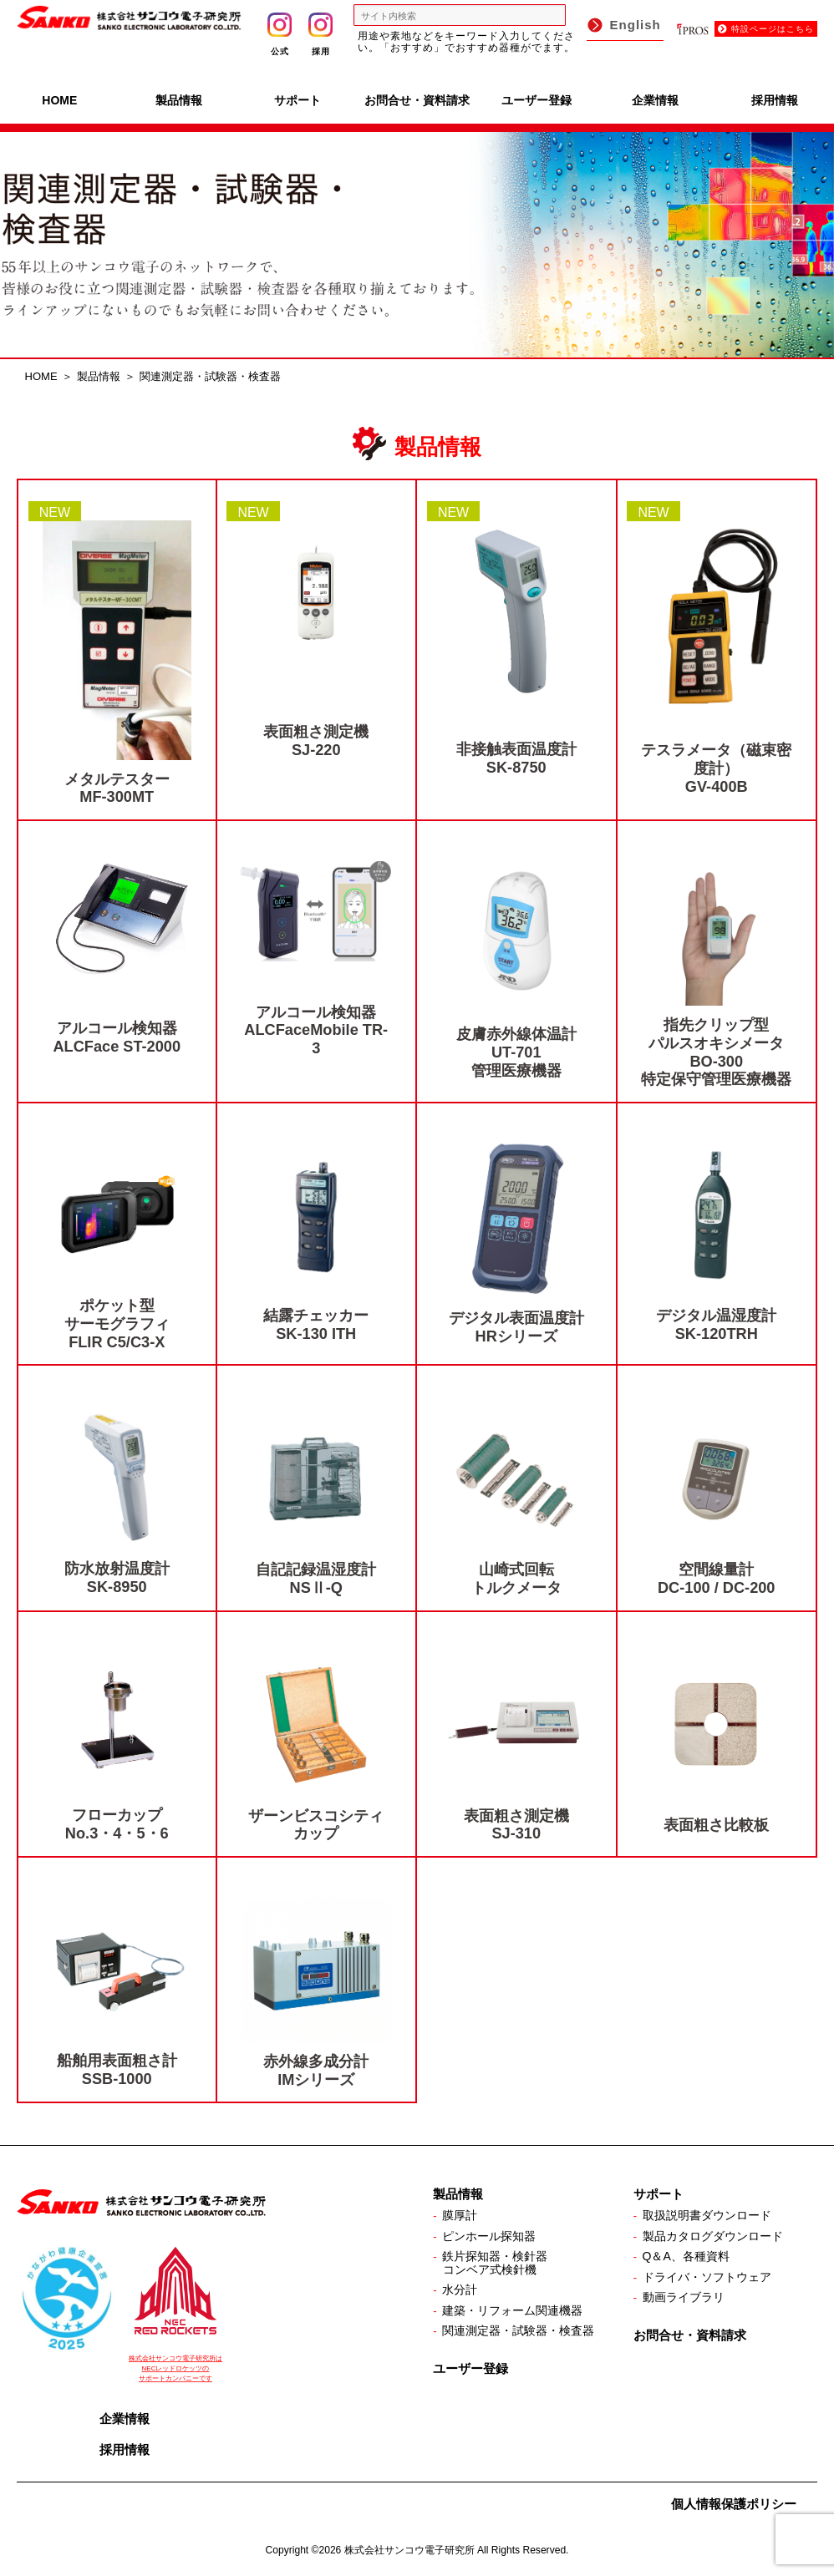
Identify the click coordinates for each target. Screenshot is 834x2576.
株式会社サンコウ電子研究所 (409, 2550)
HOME (59, 100)
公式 (279, 34)
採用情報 (774, 100)
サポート (297, 100)
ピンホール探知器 (489, 2236)
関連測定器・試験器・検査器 (518, 2330)
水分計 (459, 2289)
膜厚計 (459, 2215)
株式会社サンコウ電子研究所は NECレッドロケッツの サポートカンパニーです (175, 2368)
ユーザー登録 (536, 100)
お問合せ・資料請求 (417, 100)
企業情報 (655, 100)
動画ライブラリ (684, 2297)
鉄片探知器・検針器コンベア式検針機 (494, 2262)
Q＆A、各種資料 (686, 2256)
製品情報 (178, 100)
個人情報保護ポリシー (733, 2504)
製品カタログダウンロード (713, 2236)
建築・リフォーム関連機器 (512, 2310)
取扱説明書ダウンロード (707, 2215)
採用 (320, 34)
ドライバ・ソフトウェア (707, 2277)
